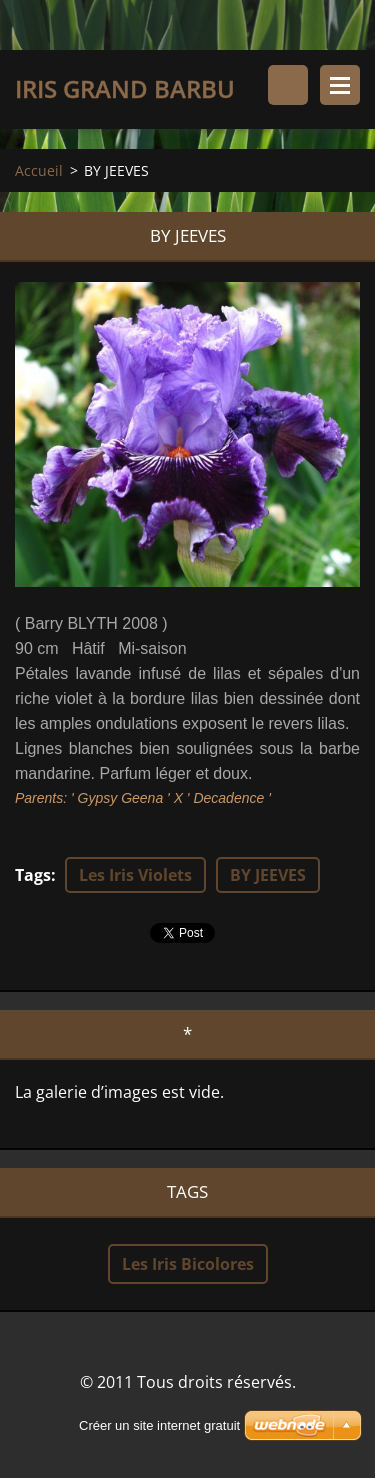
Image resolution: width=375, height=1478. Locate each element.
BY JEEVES (268, 875)
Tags (33, 875)
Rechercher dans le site (288, 85)
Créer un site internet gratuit (159, 1425)
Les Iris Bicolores (188, 1264)
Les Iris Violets (135, 875)
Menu (340, 85)
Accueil (39, 170)
